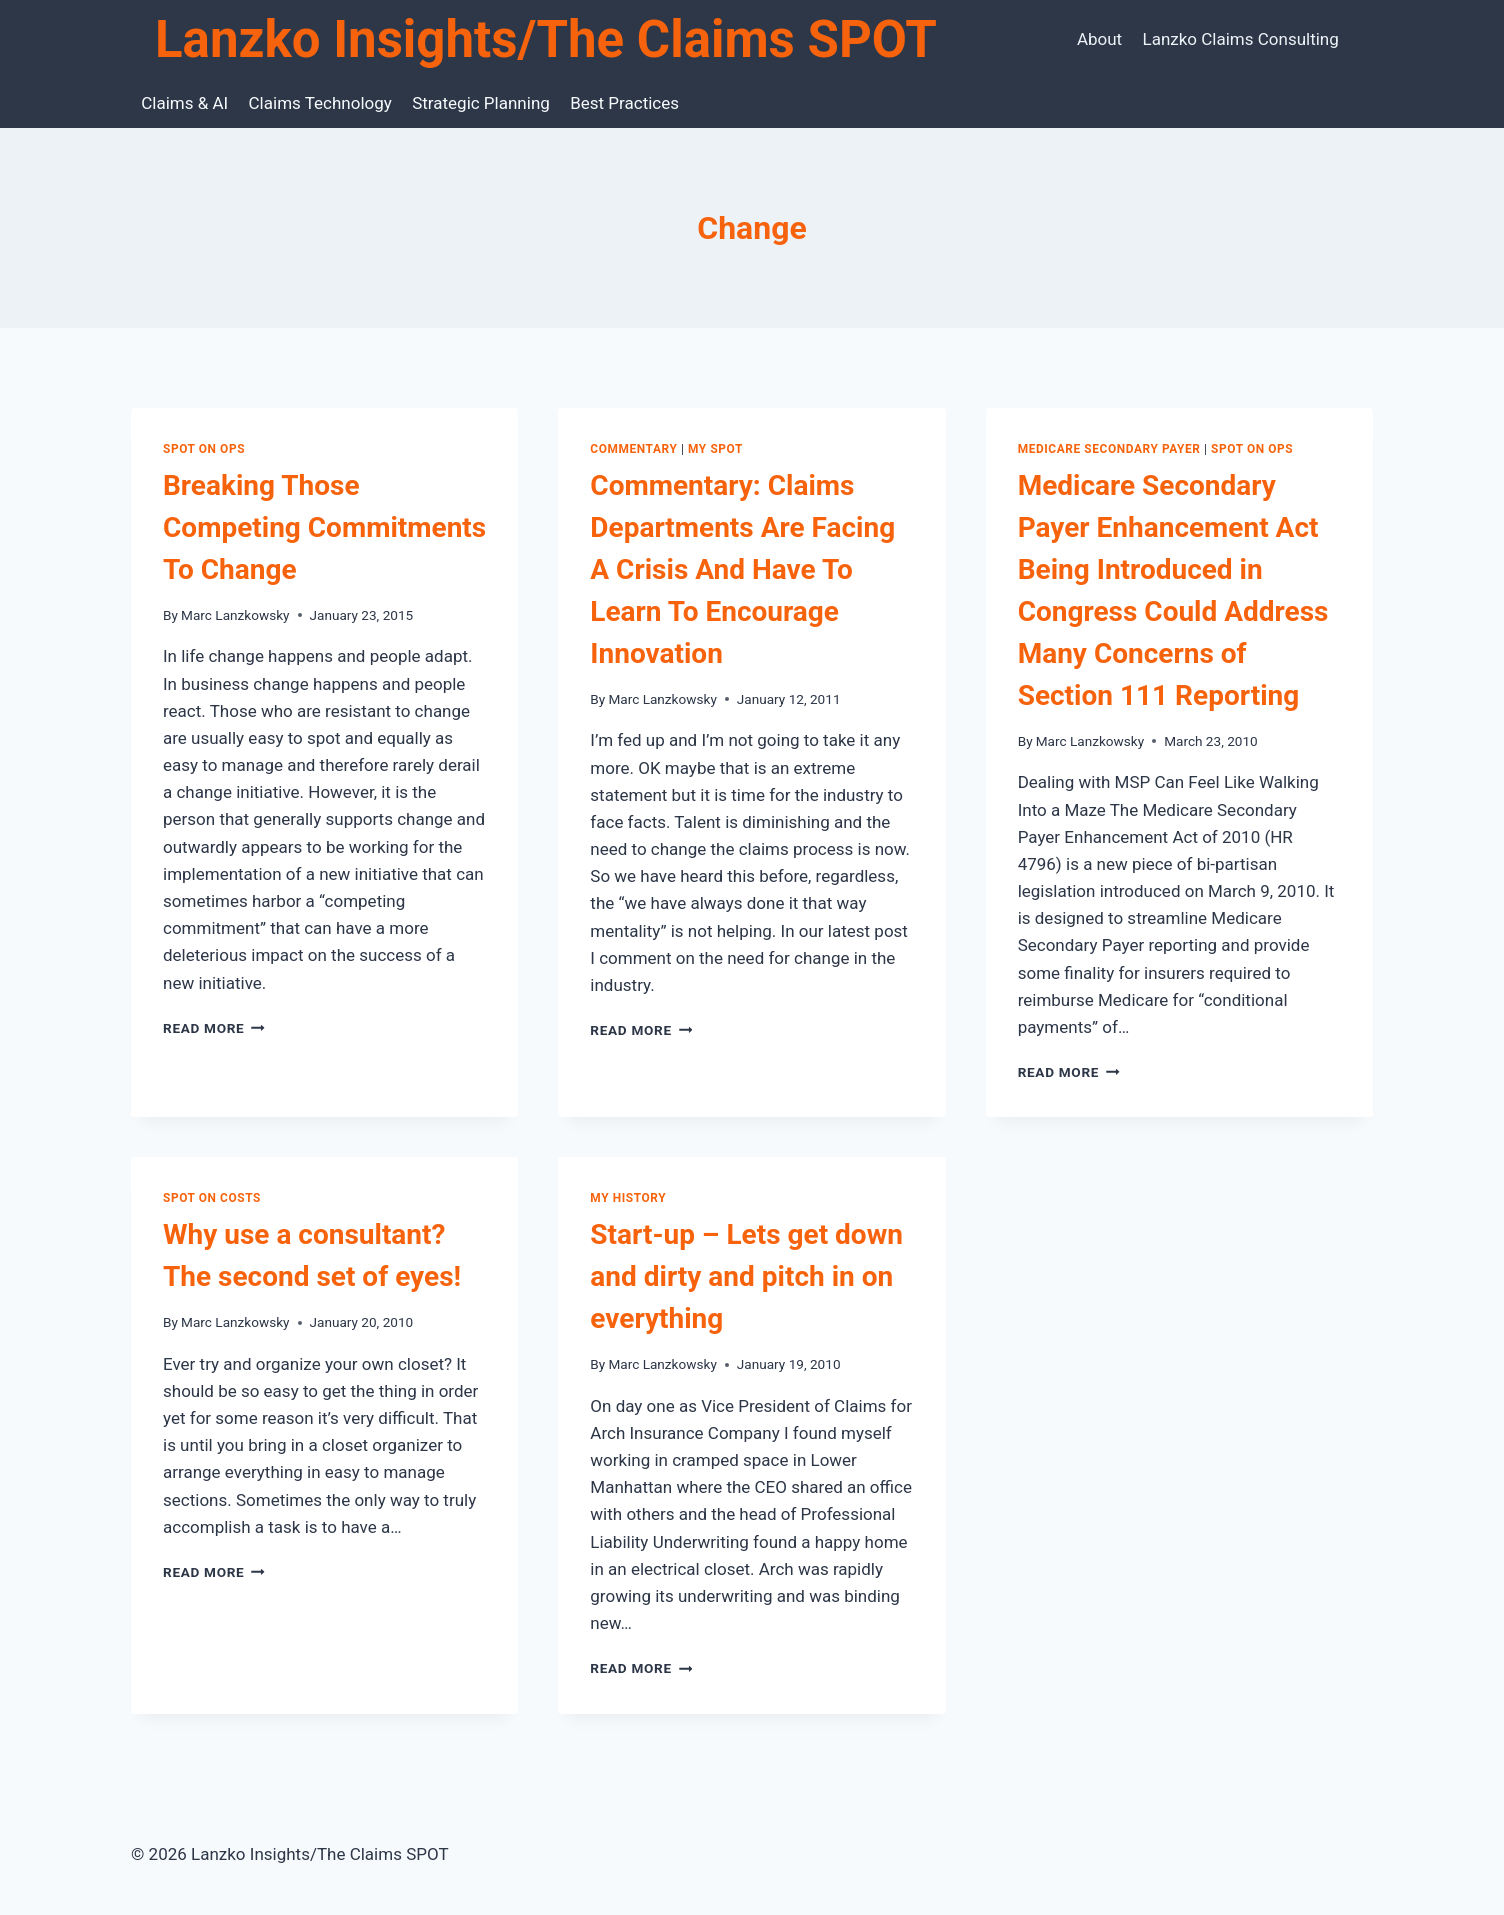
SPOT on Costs (212, 1198)
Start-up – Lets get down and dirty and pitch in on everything (746, 1276)
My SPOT (715, 449)
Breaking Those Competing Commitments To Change (324, 527)
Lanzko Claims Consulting (1241, 39)
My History (628, 1198)
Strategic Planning (481, 103)
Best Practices (624, 103)
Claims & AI (184, 103)
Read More (214, 1028)
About (1099, 39)
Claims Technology (320, 103)
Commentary (633, 449)
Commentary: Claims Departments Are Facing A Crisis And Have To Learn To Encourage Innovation (742, 569)
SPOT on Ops (204, 449)
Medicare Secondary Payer (1109, 449)
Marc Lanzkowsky (235, 615)
